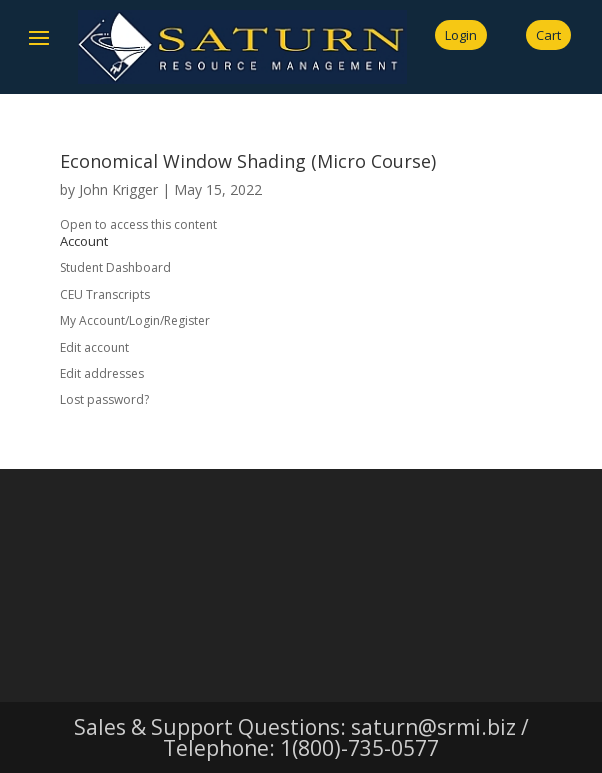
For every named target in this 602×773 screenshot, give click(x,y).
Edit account (94, 347)
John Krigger (118, 189)
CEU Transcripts (105, 294)
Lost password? (104, 399)
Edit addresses (102, 373)
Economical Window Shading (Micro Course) (248, 161)
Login (461, 35)
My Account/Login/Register (135, 320)
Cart (548, 35)
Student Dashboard (115, 267)
